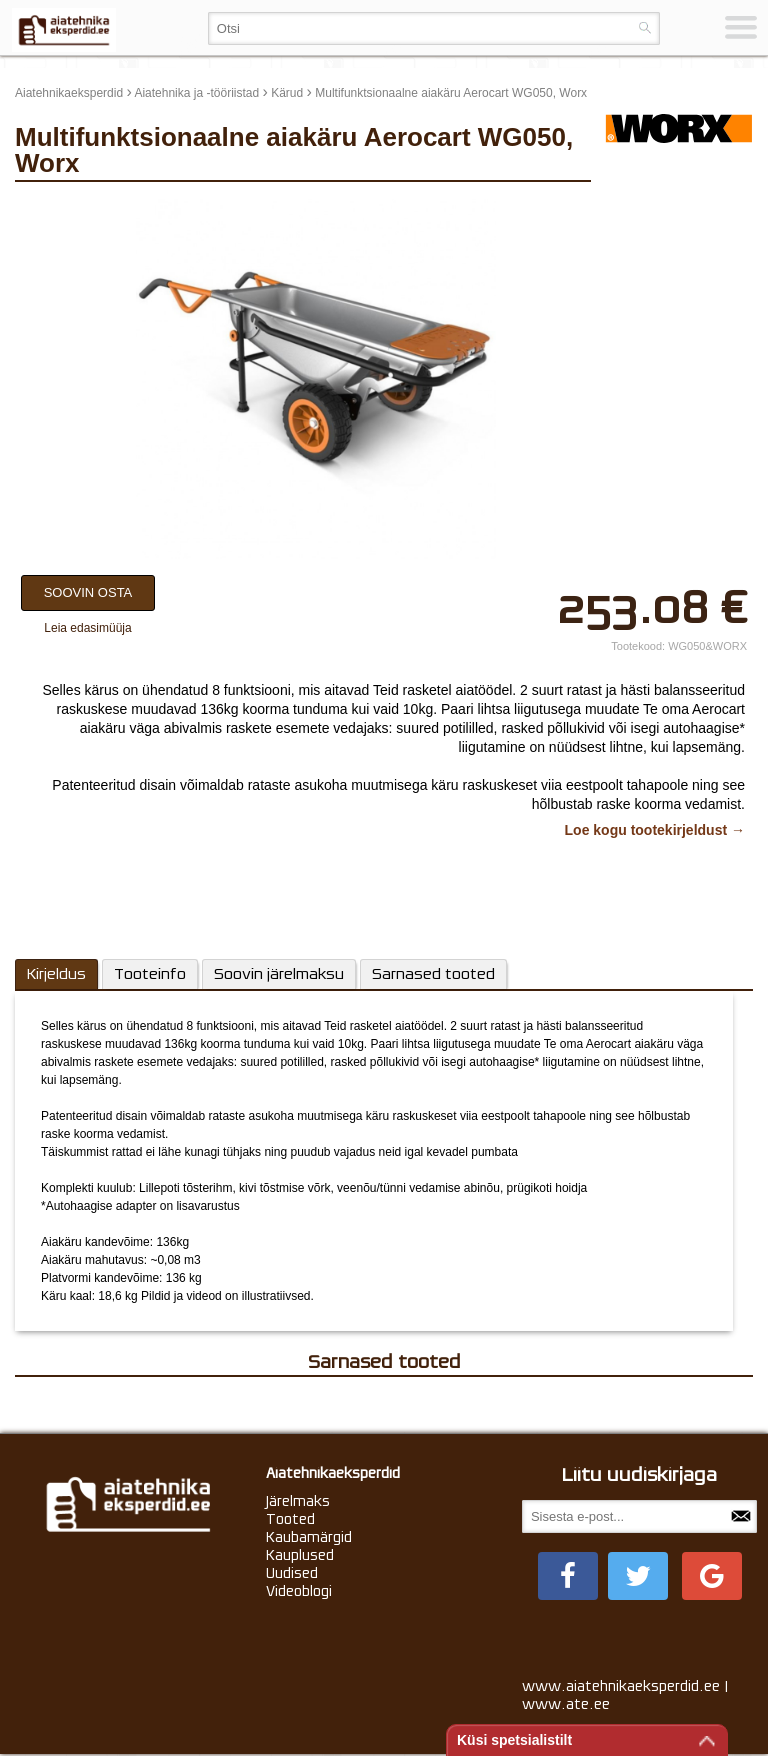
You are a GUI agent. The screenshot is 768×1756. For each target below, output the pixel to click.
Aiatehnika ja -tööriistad (196, 93)
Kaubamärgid (309, 1537)
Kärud (287, 93)
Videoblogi (299, 1591)
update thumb (647, 207)
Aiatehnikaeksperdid (69, 93)
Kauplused (300, 1555)
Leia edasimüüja (87, 628)
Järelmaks (298, 1501)
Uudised (292, 1573)
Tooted (290, 1519)
